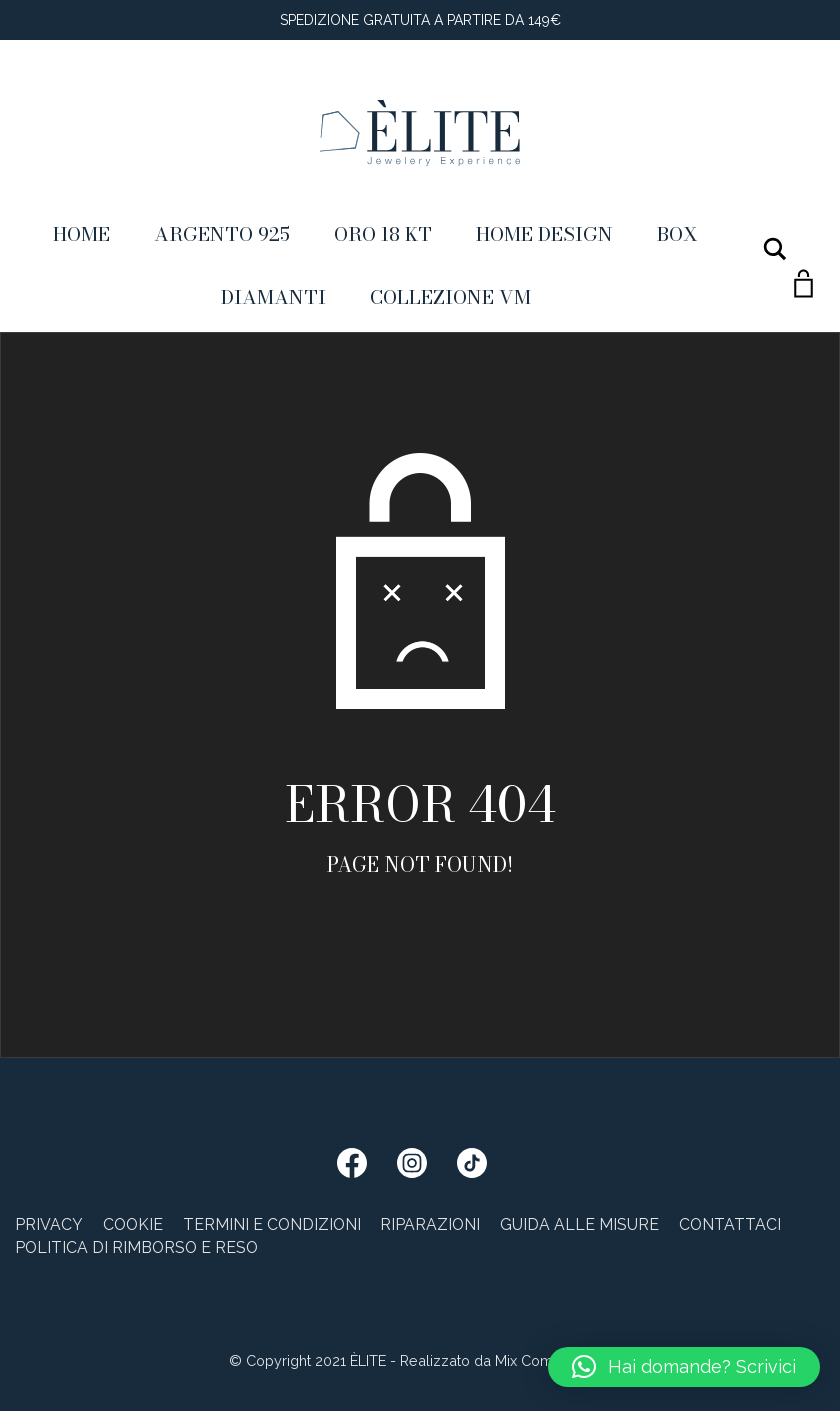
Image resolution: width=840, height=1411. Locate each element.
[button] (684, 1367)
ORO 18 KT (383, 234)
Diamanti (273, 297)
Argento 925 (222, 234)
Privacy (49, 1224)
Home (81, 234)
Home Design (544, 234)
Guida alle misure (579, 1224)
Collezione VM (450, 297)
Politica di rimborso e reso (136, 1247)
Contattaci (730, 1224)
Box (677, 234)
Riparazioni (430, 1224)
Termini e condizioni (272, 1224)
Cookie (133, 1224)
